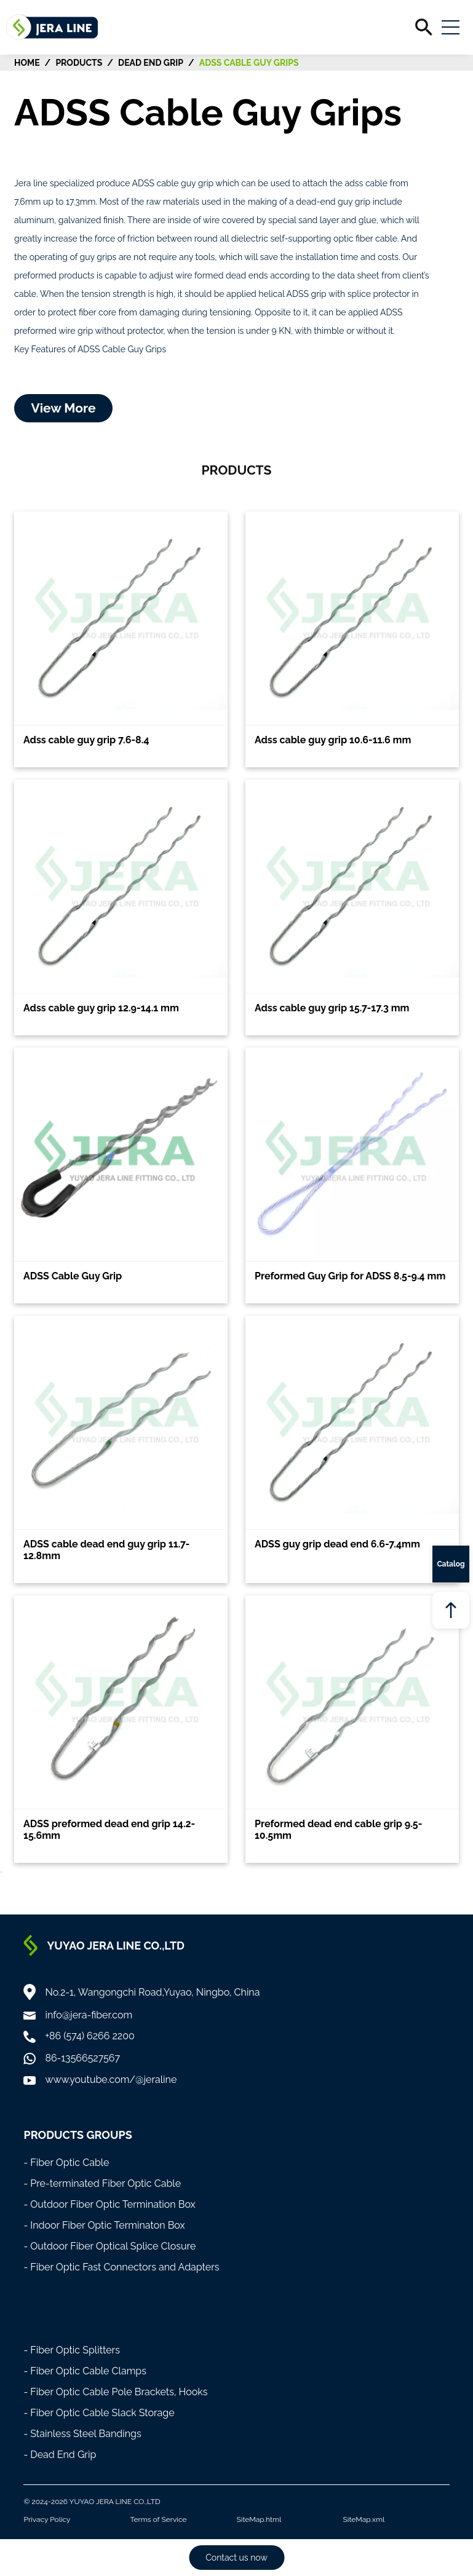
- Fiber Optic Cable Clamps (84, 2371)
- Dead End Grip (59, 2454)
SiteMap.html (258, 2519)
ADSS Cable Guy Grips (249, 63)
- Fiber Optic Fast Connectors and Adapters (121, 2267)
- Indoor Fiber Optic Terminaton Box (104, 2225)
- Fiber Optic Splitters (71, 2350)
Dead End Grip (150, 63)
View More (63, 408)
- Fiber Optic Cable (66, 2162)
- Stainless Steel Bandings (82, 2434)
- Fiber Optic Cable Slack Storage (98, 2413)
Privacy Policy (46, 2519)
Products (78, 63)
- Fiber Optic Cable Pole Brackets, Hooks (115, 2392)
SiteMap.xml (364, 2519)
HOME (27, 63)
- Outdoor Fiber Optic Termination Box (109, 2204)
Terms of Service (158, 2519)
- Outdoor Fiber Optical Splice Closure (109, 2246)
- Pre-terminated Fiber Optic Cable (102, 2183)
